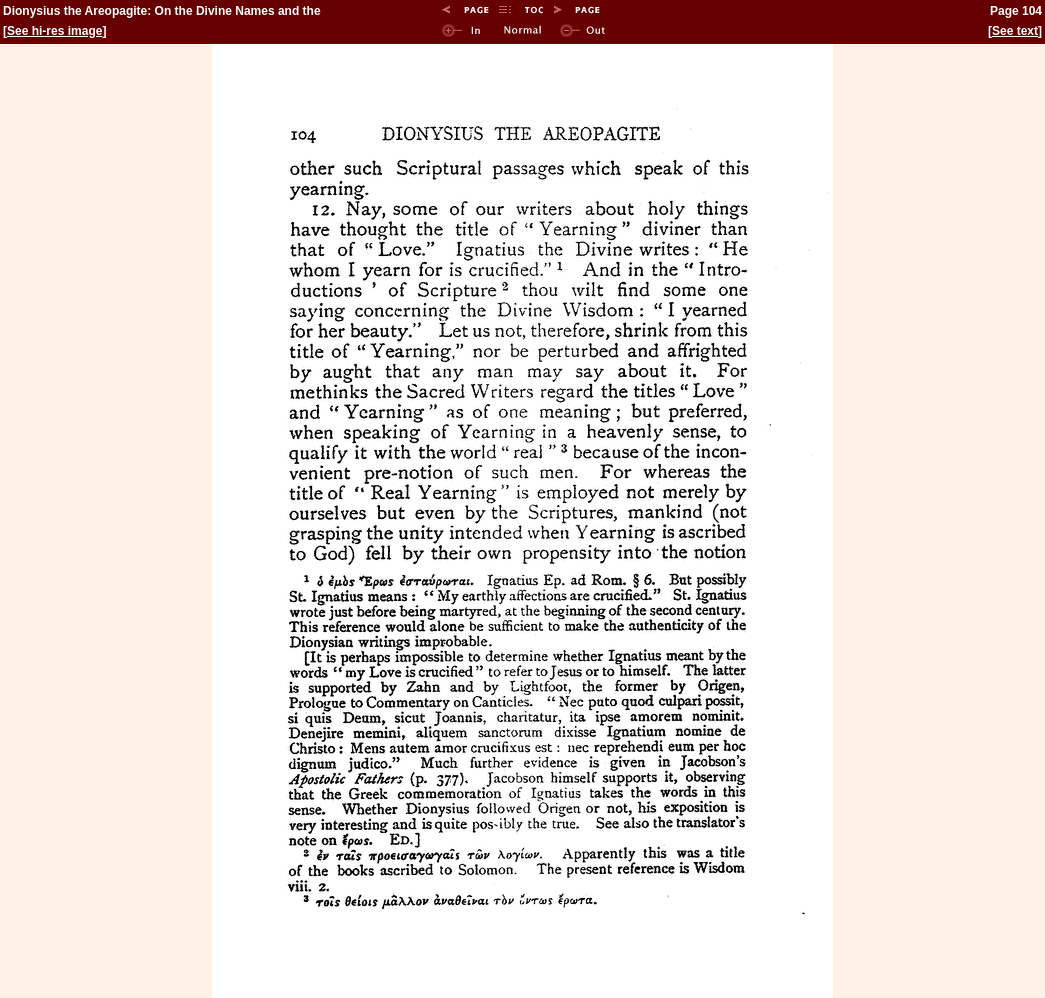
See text (1015, 31)
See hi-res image (54, 31)
